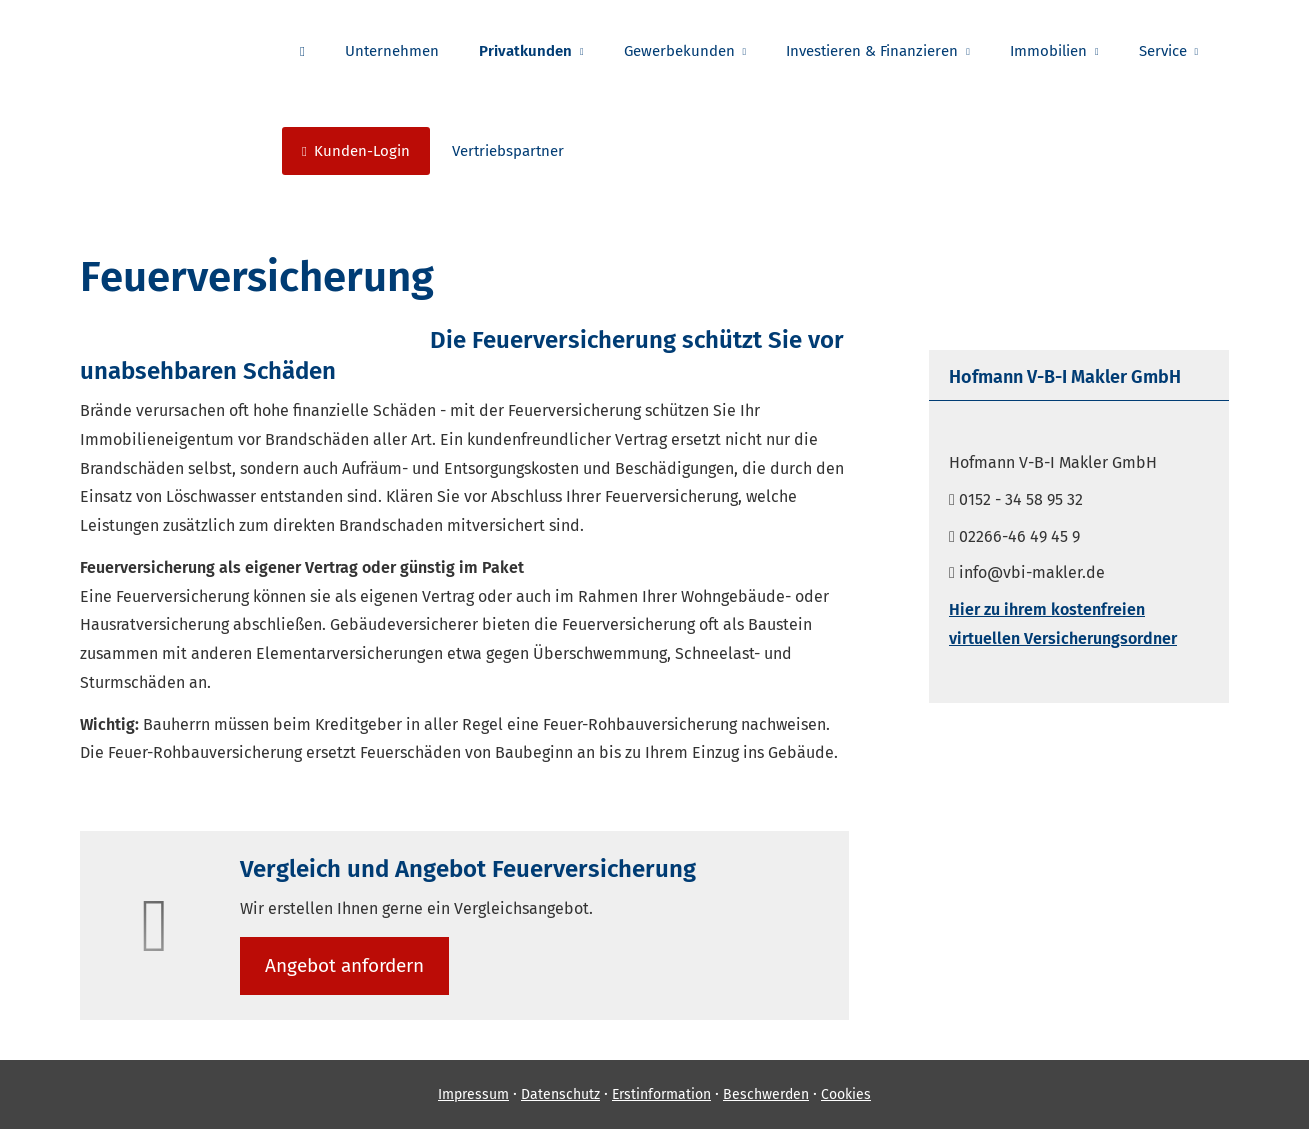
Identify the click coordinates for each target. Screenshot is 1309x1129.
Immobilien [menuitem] (1048, 51)
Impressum (473, 1094)
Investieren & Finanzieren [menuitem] (872, 51)
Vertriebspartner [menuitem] (508, 151)
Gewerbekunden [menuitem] (679, 51)
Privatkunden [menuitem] (525, 51)
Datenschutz (560, 1094)
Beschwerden (766, 1094)
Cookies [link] (846, 1094)
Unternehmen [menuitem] (392, 51)
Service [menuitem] (1163, 51)
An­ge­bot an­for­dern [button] (344, 965)
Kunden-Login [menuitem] (356, 151)
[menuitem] (302, 51)
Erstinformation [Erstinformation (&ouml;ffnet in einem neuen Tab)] (661, 1094)
